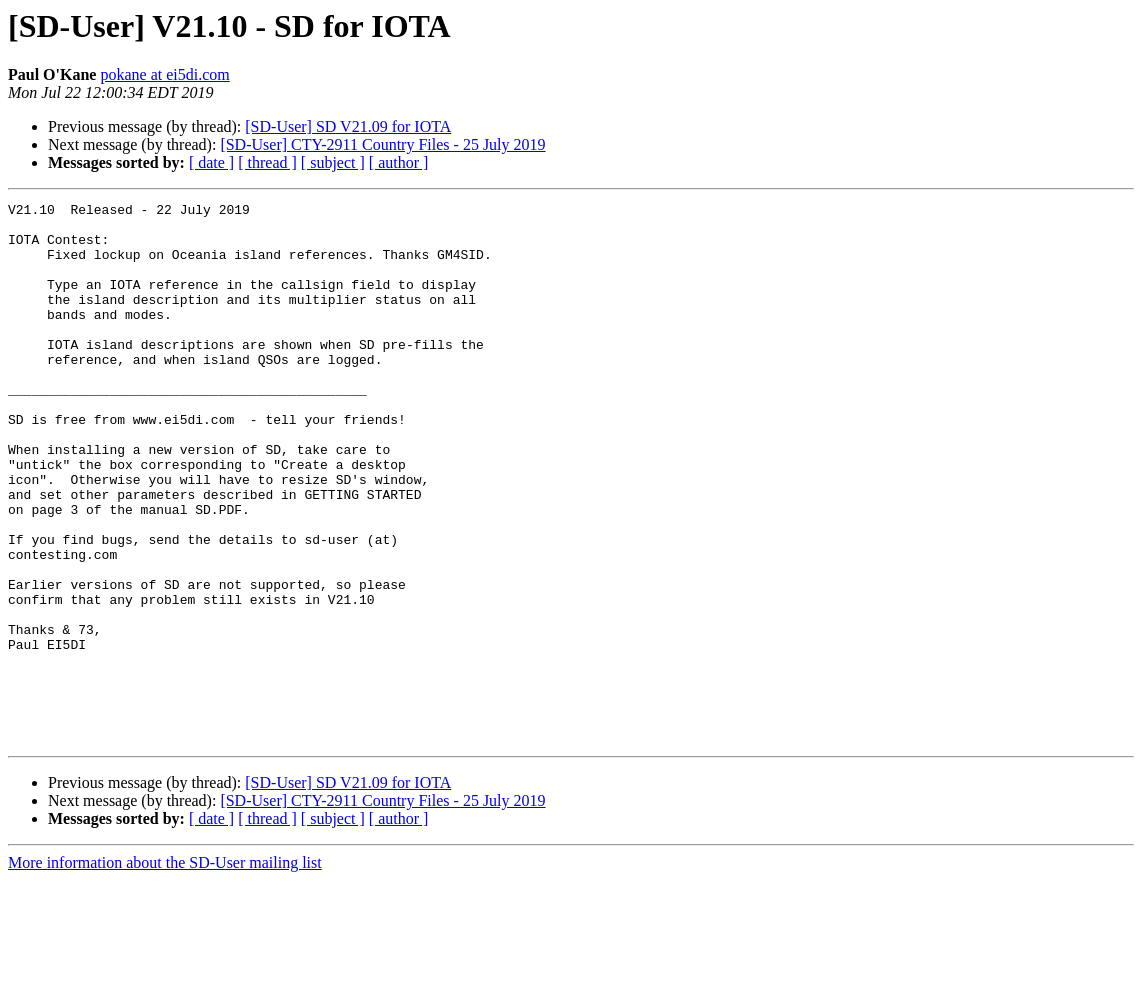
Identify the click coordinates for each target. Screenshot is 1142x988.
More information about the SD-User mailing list (165, 970)
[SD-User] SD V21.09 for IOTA (348, 126)
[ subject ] (333, 162)
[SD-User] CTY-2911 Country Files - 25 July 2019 (382, 144)
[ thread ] (267, 162)
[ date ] (211, 162)
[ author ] (399, 162)
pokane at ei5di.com (164, 74)
